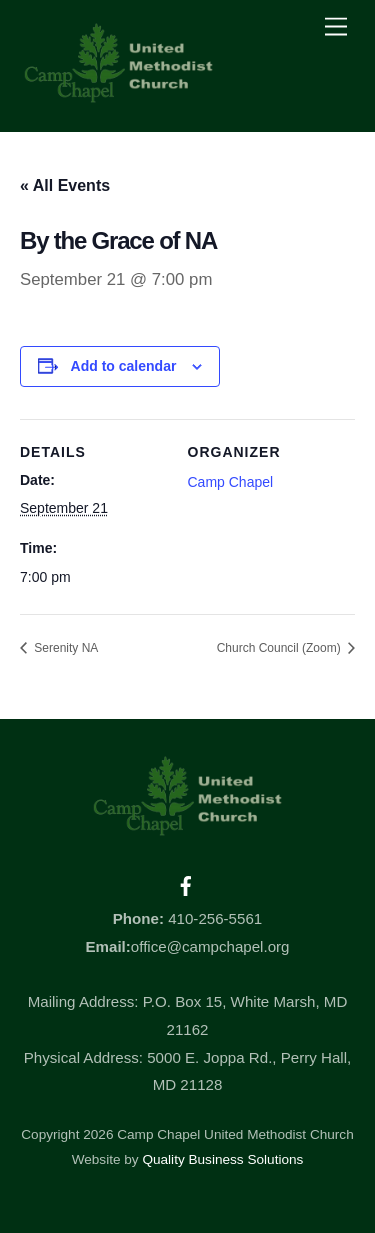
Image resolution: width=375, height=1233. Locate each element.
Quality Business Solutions (222, 1159)
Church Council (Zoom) (280, 648)
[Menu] (336, 27)
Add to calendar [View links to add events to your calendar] (124, 366)
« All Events (65, 185)
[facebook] (186, 883)
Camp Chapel (231, 482)
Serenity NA (64, 648)
